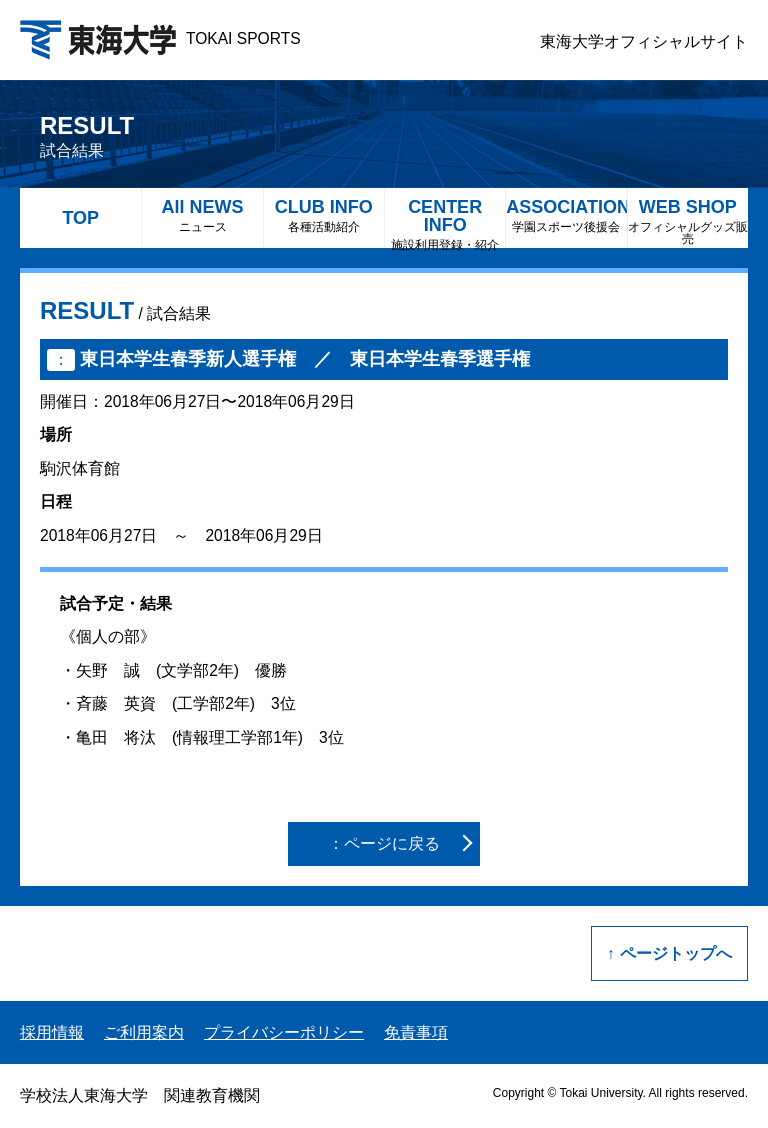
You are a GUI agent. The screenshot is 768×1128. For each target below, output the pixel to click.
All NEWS (202, 215)
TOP (80, 218)
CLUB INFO (324, 215)
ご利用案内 (144, 1032)
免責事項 (416, 1032)
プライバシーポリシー (284, 1032)
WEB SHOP (688, 221)
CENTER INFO (445, 222)
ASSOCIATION (566, 215)
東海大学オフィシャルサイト (644, 41)
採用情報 (52, 1032)
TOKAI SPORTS (160, 38)
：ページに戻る (384, 843)
